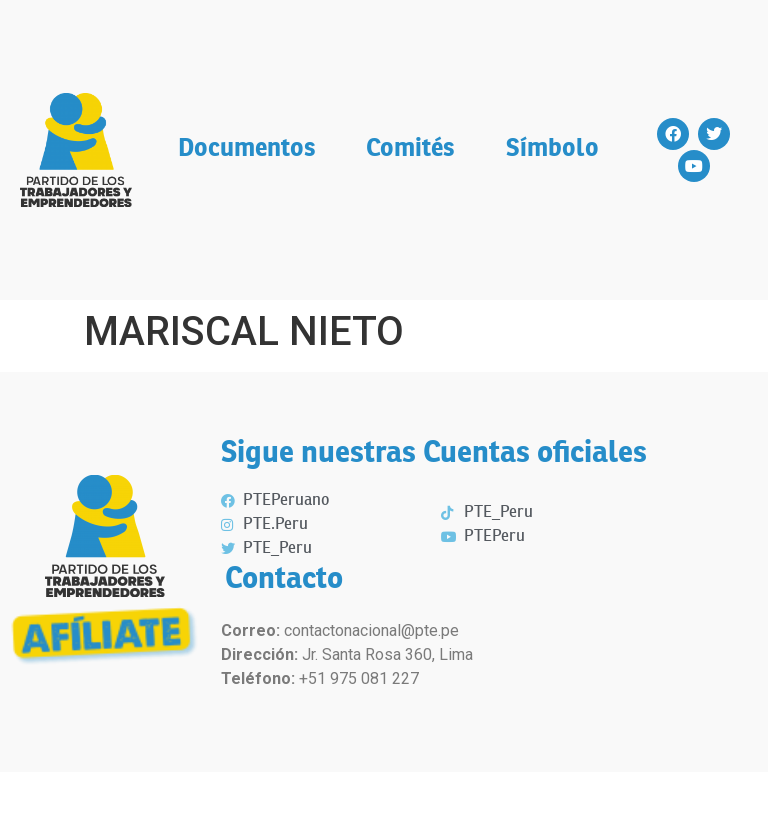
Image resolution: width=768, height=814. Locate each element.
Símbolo (552, 149)
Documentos (247, 149)
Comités (410, 149)
